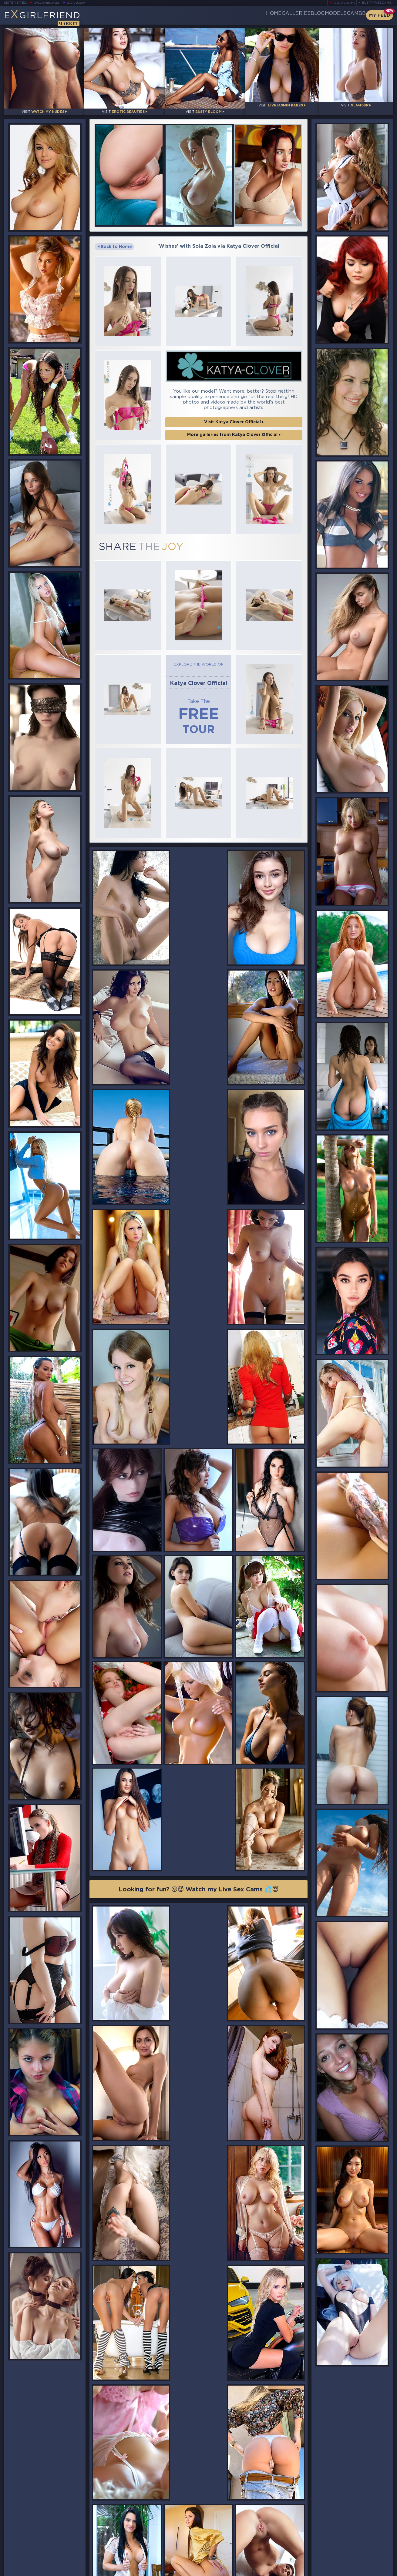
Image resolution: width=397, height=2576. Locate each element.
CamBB (351, 15)
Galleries (261, 15)
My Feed (379, 15)
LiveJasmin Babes (49, 3)
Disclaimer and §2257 (371, 2570)
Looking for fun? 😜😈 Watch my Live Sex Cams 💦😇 (199, 1584)
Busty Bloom (84, 3)
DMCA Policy (333, 2570)
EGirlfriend (51, 17)
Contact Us (333, 2555)
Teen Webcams (341, 3)
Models (321, 15)
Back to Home (115, 241)
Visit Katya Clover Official (234, 405)
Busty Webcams (376, 3)
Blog (292, 15)
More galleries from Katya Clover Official (234, 418)
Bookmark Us (333, 2539)
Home (229, 15)
